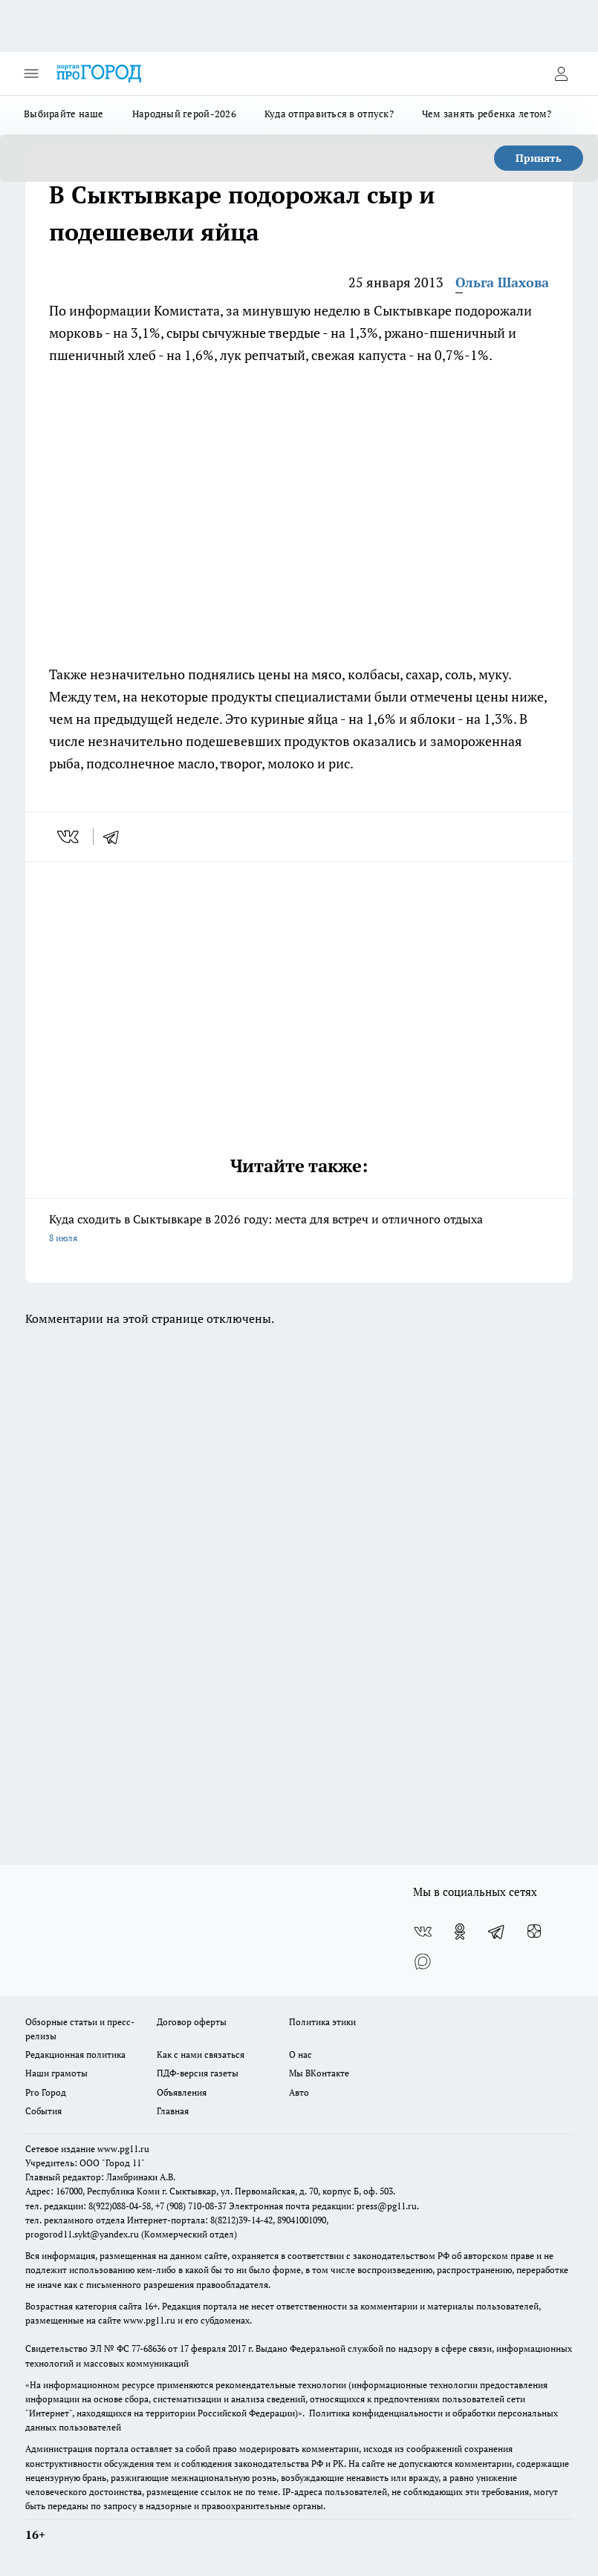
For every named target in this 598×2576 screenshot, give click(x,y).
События (43, 2110)
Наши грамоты (56, 2073)
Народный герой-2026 (184, 113)
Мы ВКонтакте (319, 2073)
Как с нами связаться (200, 2054)
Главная (173, 2110)
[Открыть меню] (31, 73)
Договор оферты (192, 2021)
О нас (300, 2054)
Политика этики (322, 2021)
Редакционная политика (75, 2054)
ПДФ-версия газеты (197, 2073)
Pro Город (45, 2092)
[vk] (69, 836)
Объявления (182, 2092)
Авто (299, 2092)
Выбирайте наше (64, 113)
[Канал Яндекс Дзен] (534, 1931)
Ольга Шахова (502, 282)
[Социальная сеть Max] (422, 1961)
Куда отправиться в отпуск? (329, 113)
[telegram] (116, 836)
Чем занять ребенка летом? (487, 113)
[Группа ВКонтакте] (422, 1931)
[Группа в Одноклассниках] (459, 1931)
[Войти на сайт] (561, 73)
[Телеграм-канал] (497, 1931)
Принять (539, 158)
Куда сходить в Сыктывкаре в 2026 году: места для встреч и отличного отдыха (299, 1229)
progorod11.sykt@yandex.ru (82, 2234)
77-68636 (148, 2348)
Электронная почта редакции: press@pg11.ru (323, 2205)
